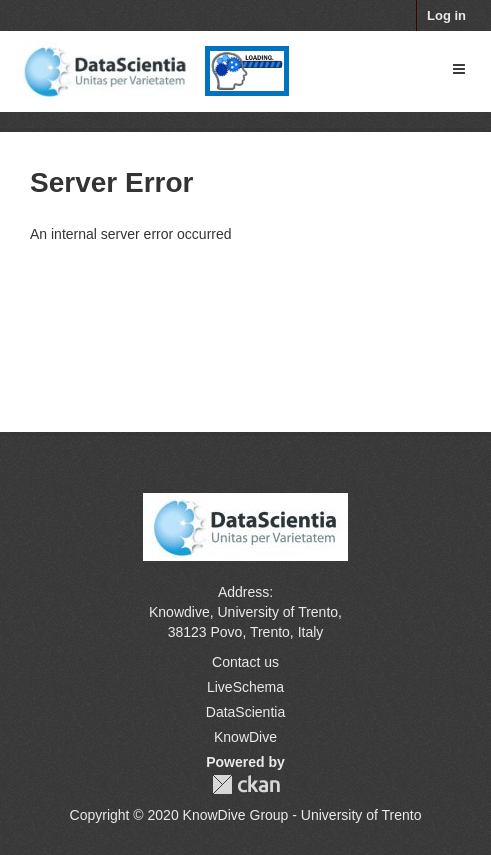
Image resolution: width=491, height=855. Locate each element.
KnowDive (245, 737)
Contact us (245, 662)
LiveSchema (245, 687)
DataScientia (245, 712)
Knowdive (179, 612)
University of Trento (277, 612)
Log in (446, 15)
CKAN (246, 784)
